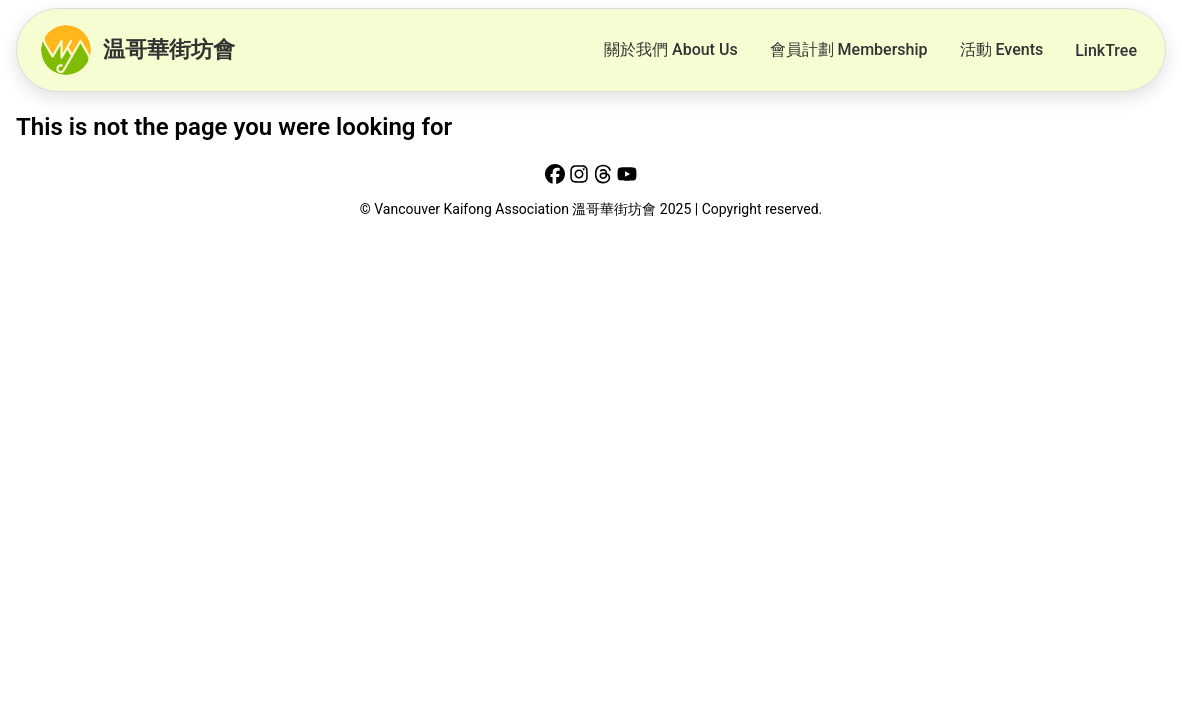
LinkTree (1106, 50)
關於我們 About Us (671, 49)
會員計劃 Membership (849, 49)
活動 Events (1002, 49)
